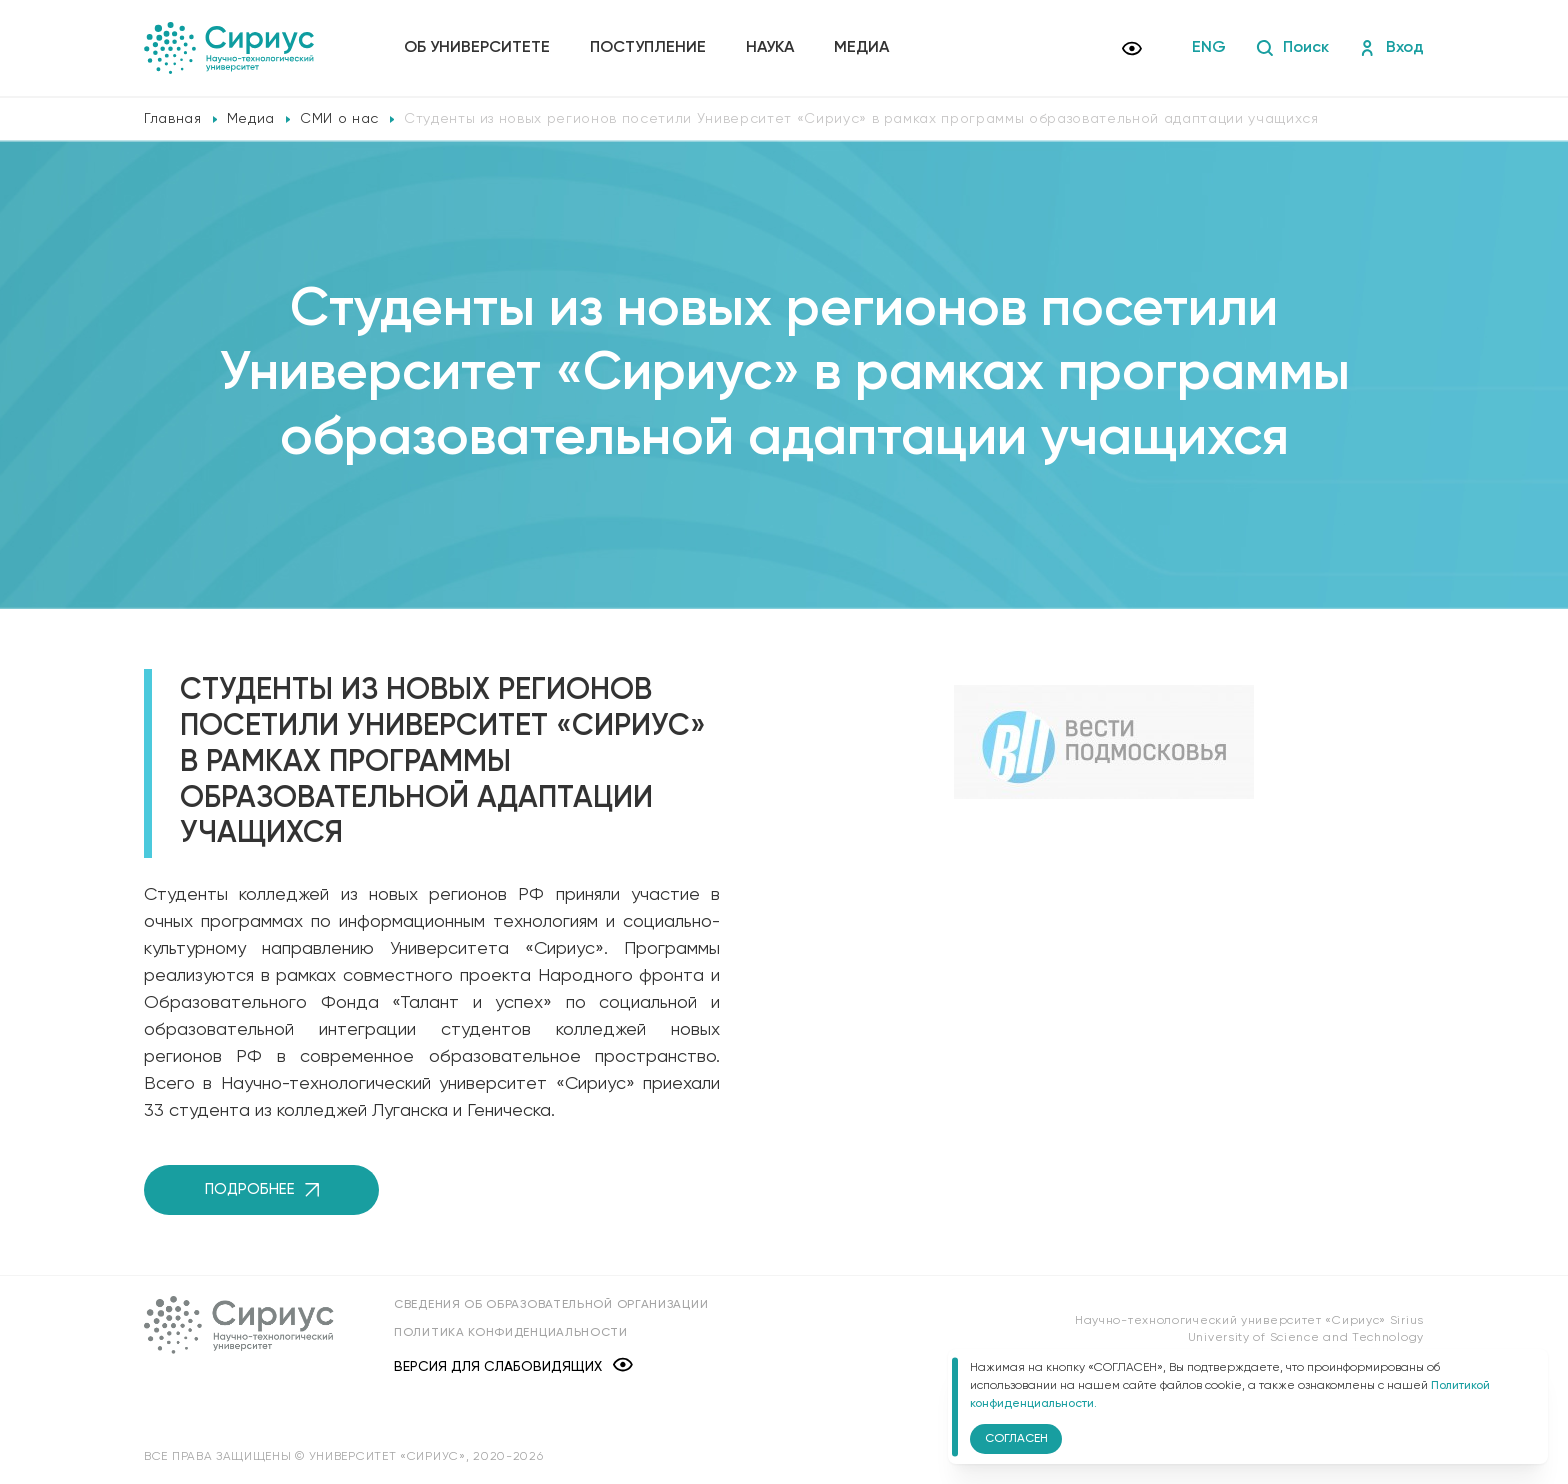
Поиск (1292, 48)
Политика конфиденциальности (511, 1333)
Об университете (477, 48)
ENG (1209, 48)
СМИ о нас (339, 119)
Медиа (861, 48)
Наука (770, 48)
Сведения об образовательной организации (551, 1305)
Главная (173, 119)
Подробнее (262, 1189)
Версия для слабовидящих (513, 1366)
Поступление (648, 48)
